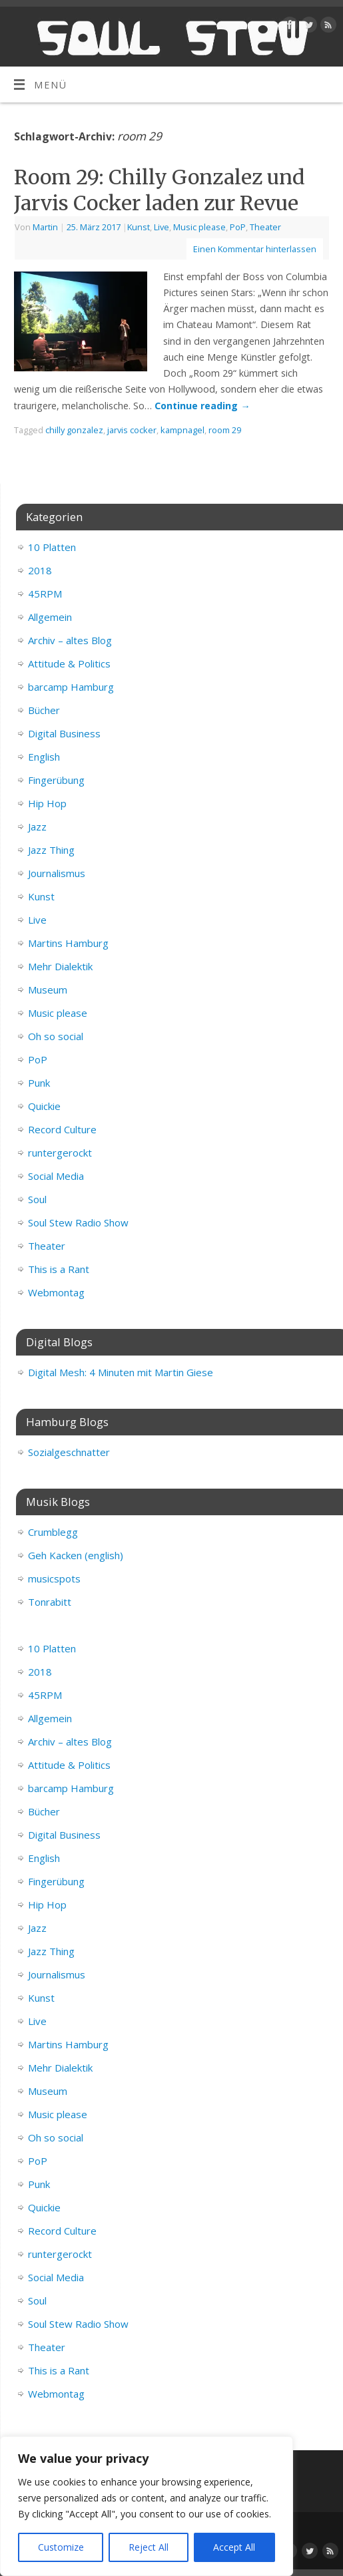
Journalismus (56, 873)
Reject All (149, 2547)
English (44, 756)
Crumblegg (53, 1532)
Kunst (138, 227)
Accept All (234, 2547)
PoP (238, 227)
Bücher (44, 710)
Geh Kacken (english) (75, 1555)
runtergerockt (60, 1152)
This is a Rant (58, 1269)
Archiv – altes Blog (70, 640)
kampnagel (182, 430)
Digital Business (64, 733)
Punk (39, 1082)
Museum (47, 989)
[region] (146, 2506)
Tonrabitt (49, 1601)
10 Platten (52, 547)
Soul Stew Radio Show (78, 1222)
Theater (265, 227)
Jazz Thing (51, 849)
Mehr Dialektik (60, 966)
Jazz (37, 826)
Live (161, 227)
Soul (37, 1199)
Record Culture (62, 1129)
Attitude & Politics (69, 663)
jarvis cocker (132, 430)
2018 (40, 570)
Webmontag (56, 1292)
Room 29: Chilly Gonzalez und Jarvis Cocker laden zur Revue (159, 190)
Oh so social (55, 1036)
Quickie (44, 1106)
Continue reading (202, 405)
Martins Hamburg (68, 943)
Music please (199, 227)
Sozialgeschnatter (69, 1452)
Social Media (56, 1176)
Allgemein (50, 617)
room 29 (224, 430)
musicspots (54, 1578)
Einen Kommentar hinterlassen (254, 249)
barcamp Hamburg (71, 686)
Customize (61, 2547)
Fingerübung (56, 780)
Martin (45, 227)
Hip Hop (47, 803)
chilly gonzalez (74, 430)
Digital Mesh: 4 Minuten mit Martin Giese (120, 1372)
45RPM (45, 593)
